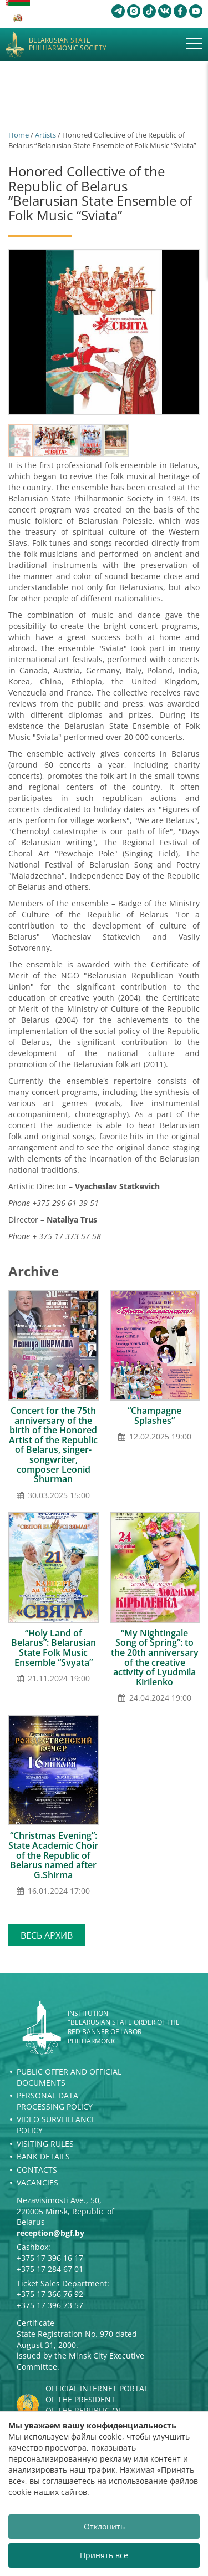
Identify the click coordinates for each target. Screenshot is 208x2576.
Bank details (43, 2156)
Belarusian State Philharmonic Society (67, 45)
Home (18, 135)
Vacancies (37, 2182)
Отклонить (104, 2526)
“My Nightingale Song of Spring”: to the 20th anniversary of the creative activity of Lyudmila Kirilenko (155, 1657)
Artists (45, 135)
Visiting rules (45, 2143)
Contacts (37, 2169)
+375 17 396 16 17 (50, 2258)
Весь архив (47, 1935)
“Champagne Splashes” (154, 1415)
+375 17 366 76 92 (50, 2294)
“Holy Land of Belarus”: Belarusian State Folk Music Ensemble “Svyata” (53, 1648)
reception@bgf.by (50, 2233)
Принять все (104, 2555)
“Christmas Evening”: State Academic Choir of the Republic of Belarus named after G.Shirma (53, 1854)
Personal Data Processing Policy (55, 2101)
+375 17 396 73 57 (50, 2305)
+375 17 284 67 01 (50, 2269)
